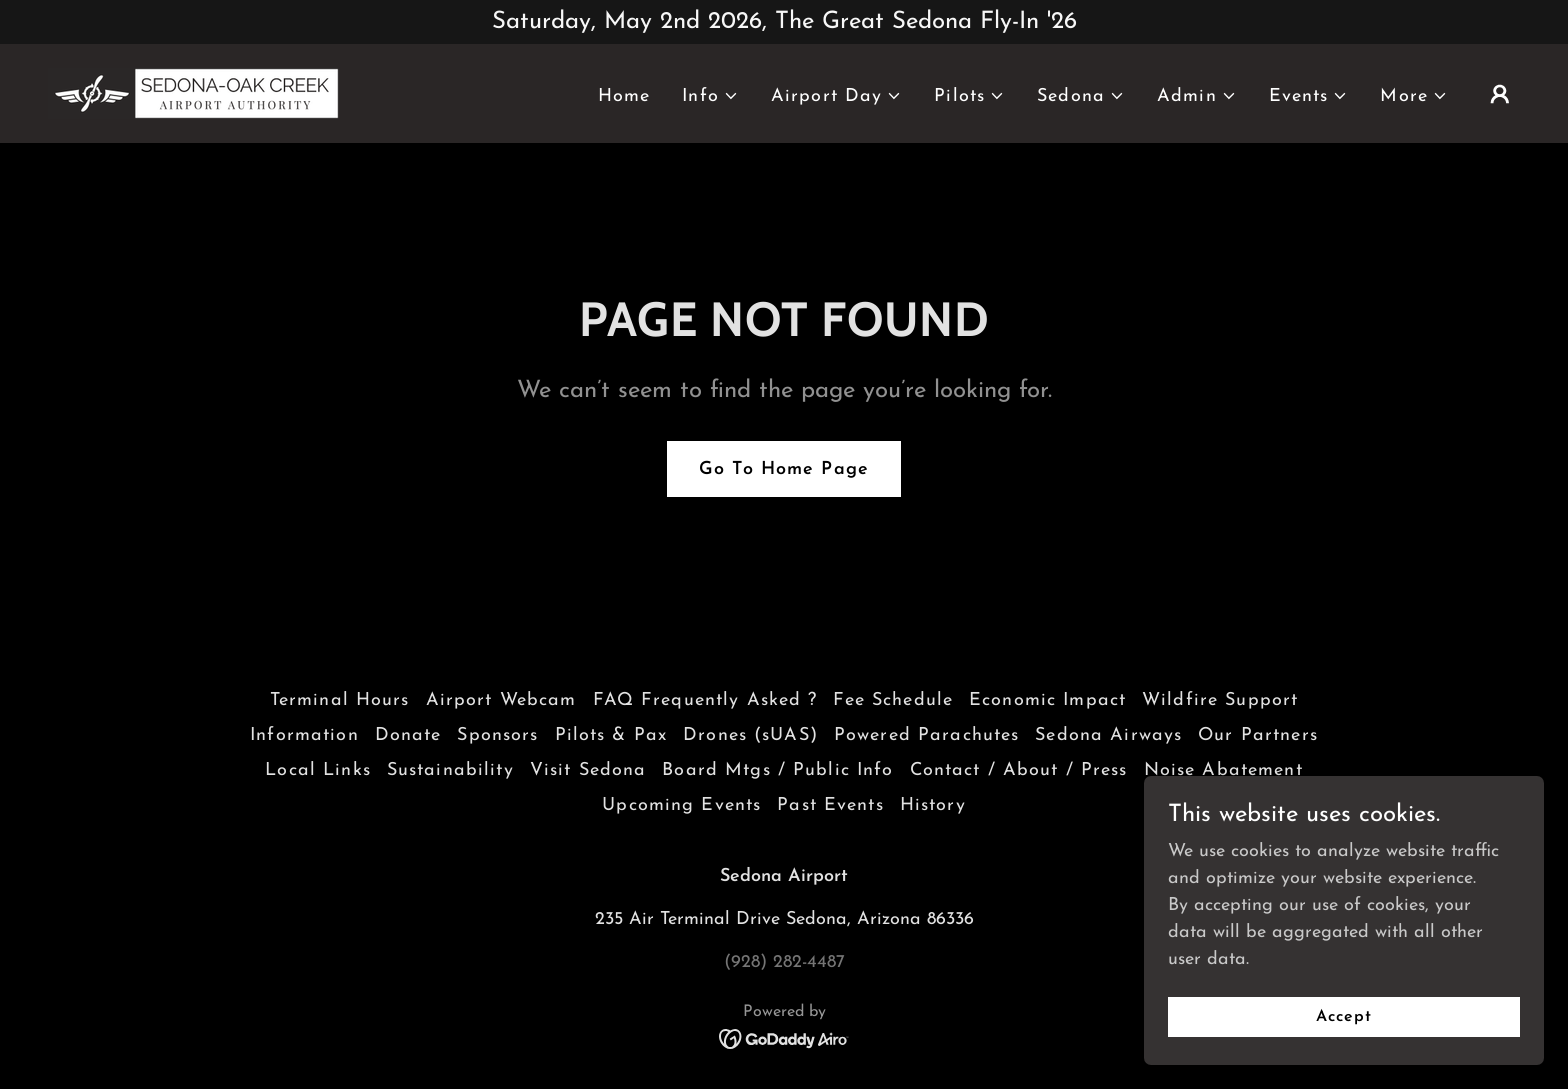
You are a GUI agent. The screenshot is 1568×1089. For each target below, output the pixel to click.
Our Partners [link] (1258, 735)
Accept (1344, 1017)
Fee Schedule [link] (893, 700)
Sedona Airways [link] (1108, 735)
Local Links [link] (317, 770)
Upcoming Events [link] (681, 805)
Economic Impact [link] (1047, 700)
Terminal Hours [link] (340, 700)
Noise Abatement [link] (1223, 770)
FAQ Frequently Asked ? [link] (705, 700)
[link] (193, 92)
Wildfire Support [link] (1220, 700)
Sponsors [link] (497, 735)
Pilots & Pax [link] (611, 735)
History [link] (933, 805)
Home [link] (624, 96)
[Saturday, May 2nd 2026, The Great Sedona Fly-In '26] (784, 22)
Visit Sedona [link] (588, 770)
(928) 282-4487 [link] (784, 962)
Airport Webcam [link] (501, 700)
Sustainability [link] (450, 770)
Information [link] (304, 735)
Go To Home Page (784, 469)
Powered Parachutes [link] (926, 735)
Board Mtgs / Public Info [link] (777, 770)
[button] (710, 96)
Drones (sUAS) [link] (750, 735)
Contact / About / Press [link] (1019, 770)
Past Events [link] (830, 805)
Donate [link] (408, 735)
